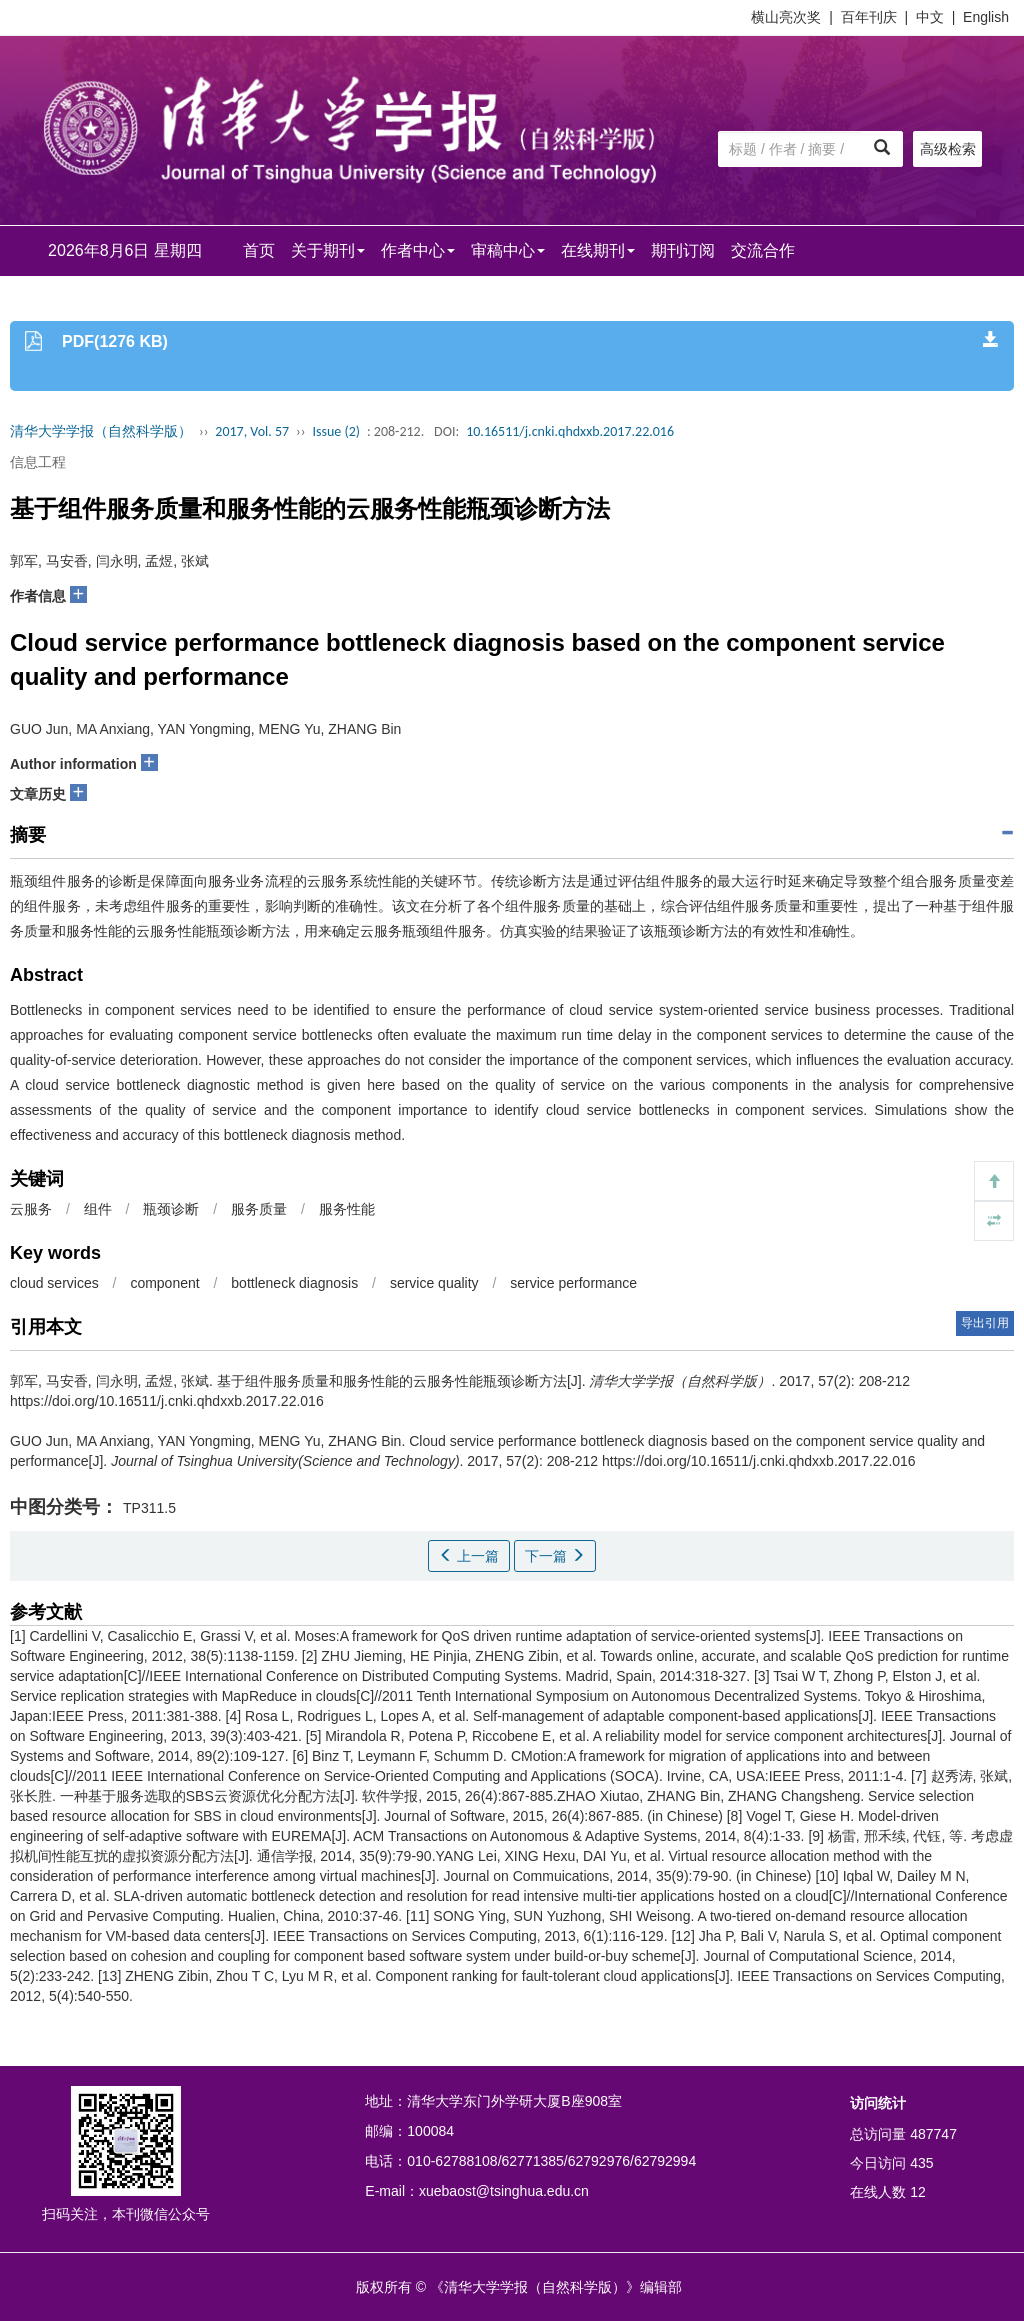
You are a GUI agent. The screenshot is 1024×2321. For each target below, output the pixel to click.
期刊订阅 (683, 250)
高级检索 (948, 149)
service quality (434, 1283)
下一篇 (555, 1556)
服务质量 (259, 1209)
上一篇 (469, 1556)
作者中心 (418, 250)
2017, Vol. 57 (252, 431)
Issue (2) (336, 431)
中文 (930, 17)
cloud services (54, 1283)
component (164, 1283)
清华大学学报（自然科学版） (101, 431)
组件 (98, 1209)
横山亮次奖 (786, 17)
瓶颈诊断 (171, 1209)
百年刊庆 (869, 17)
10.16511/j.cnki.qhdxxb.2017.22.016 (570, 431)
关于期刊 (328, 250)
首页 (259, 250)
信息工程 (38, 462)
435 (921, 2163)
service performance (573, 1283)
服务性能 (347, 1209)
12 (918, 2192)
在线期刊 (598, 250)
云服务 (31, 1209)
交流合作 (763, 250)
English (986, 17)
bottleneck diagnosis (294, 1283)
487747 (933, 2134)
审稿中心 (508, 250)
